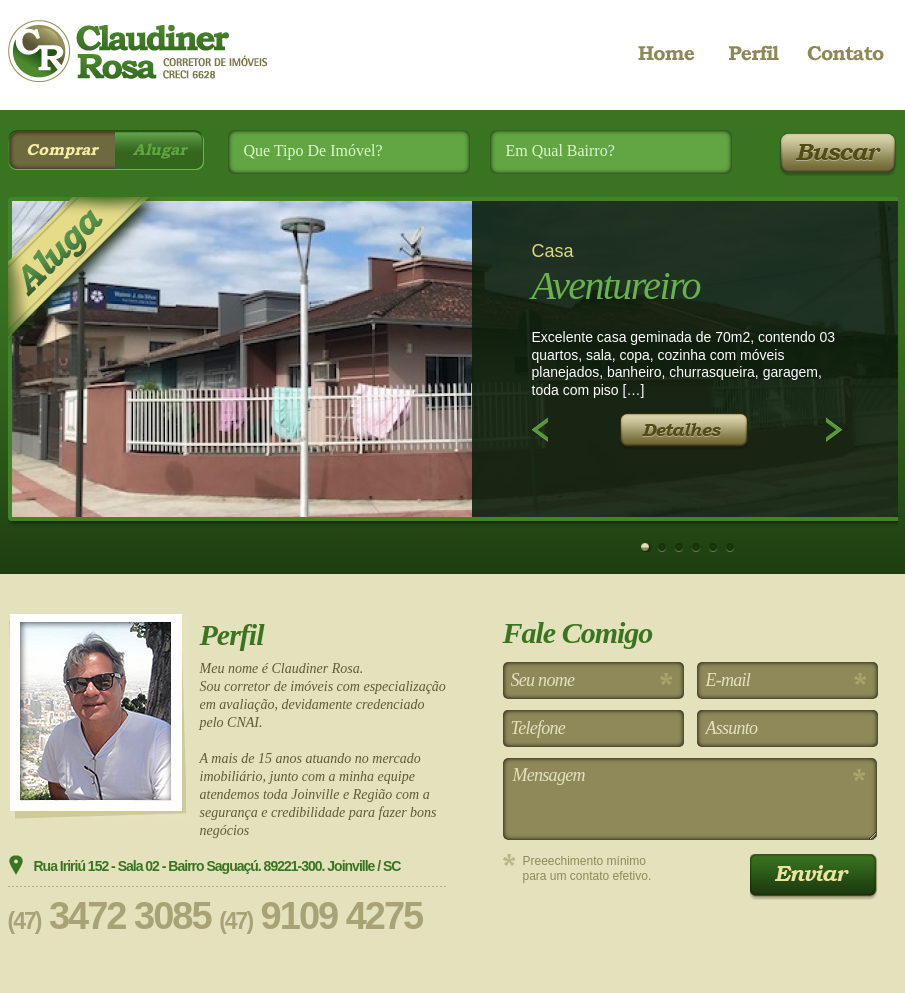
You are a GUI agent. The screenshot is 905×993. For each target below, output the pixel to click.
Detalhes (683, 432)
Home (676, 55)
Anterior (540, 429)
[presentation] (655, 939)
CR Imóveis (138, 51)
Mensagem (690, 799)
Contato (844, 55)
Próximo (834, 429)
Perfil (754, 55)
